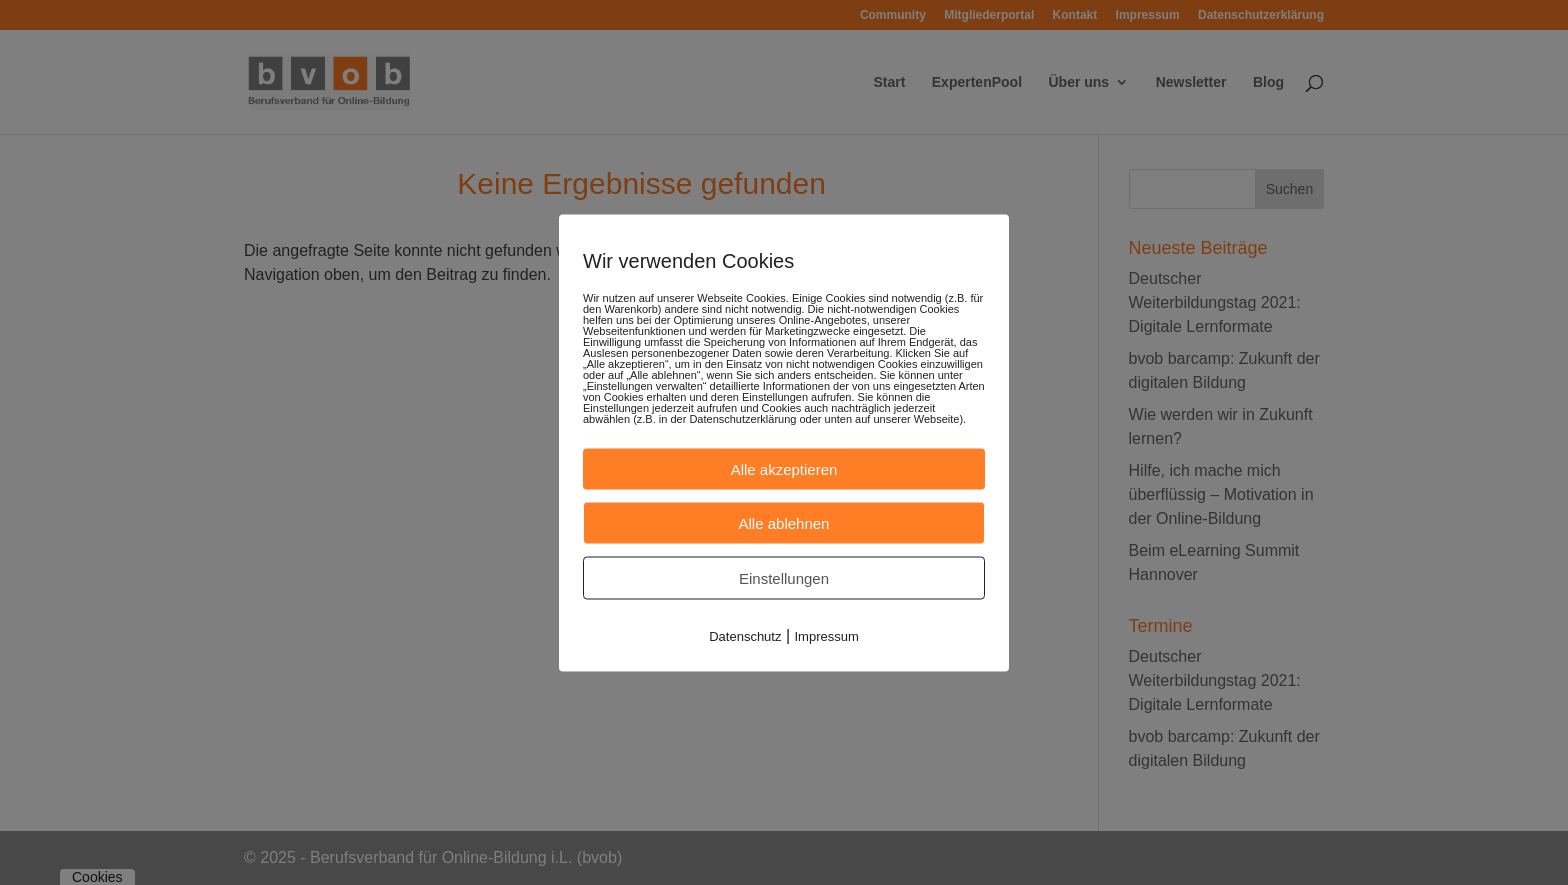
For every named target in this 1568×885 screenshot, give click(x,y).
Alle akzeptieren (784, 468)
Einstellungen (784, 577)
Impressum (827, 635)
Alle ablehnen (784, 522)
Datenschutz (745, 635)
